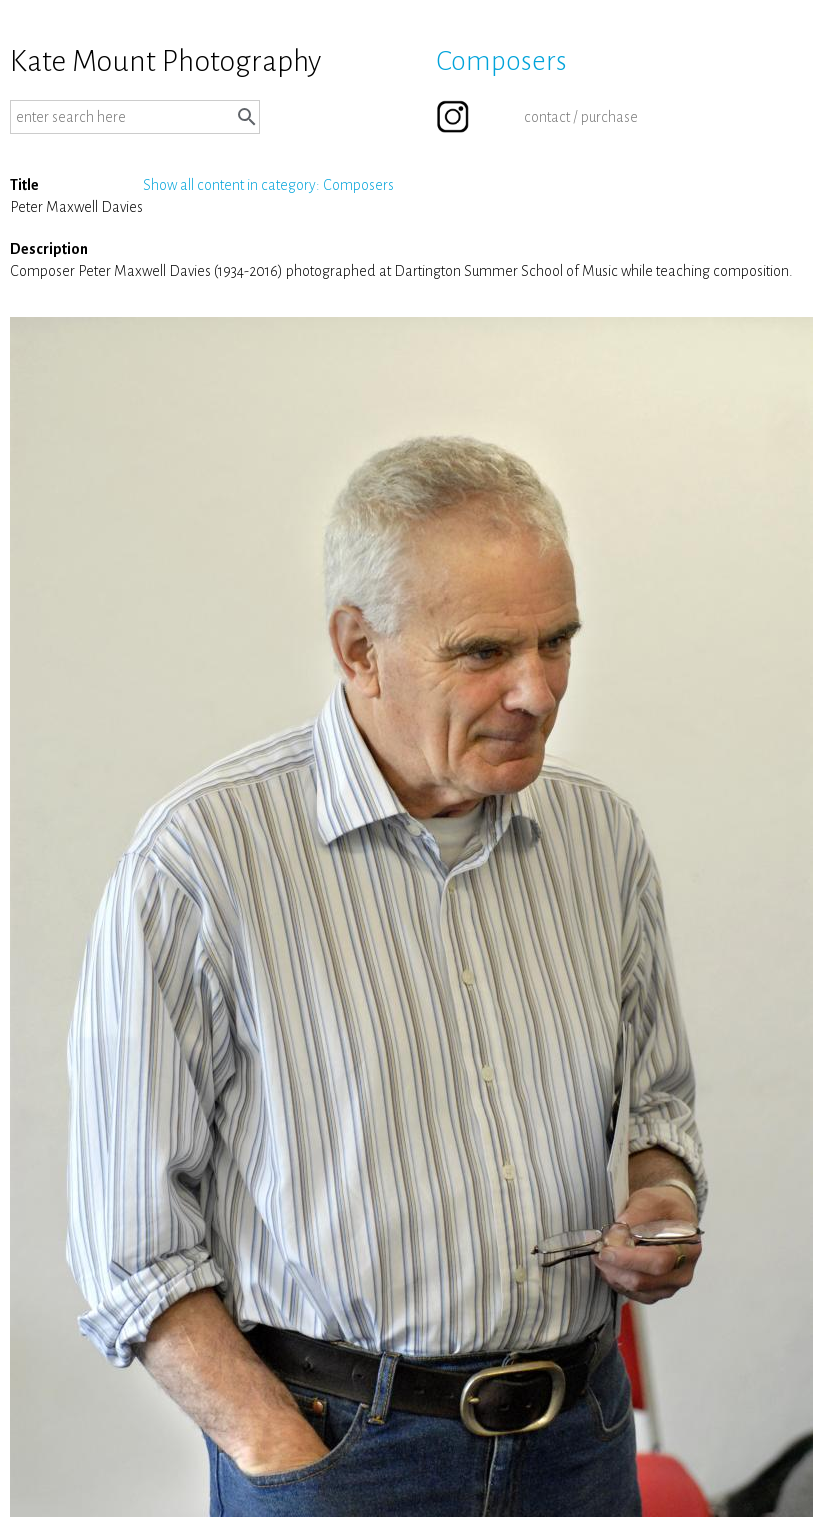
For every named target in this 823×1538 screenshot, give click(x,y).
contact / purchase (581, 117)
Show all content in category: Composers (268, 185)
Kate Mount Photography (165, 61)
